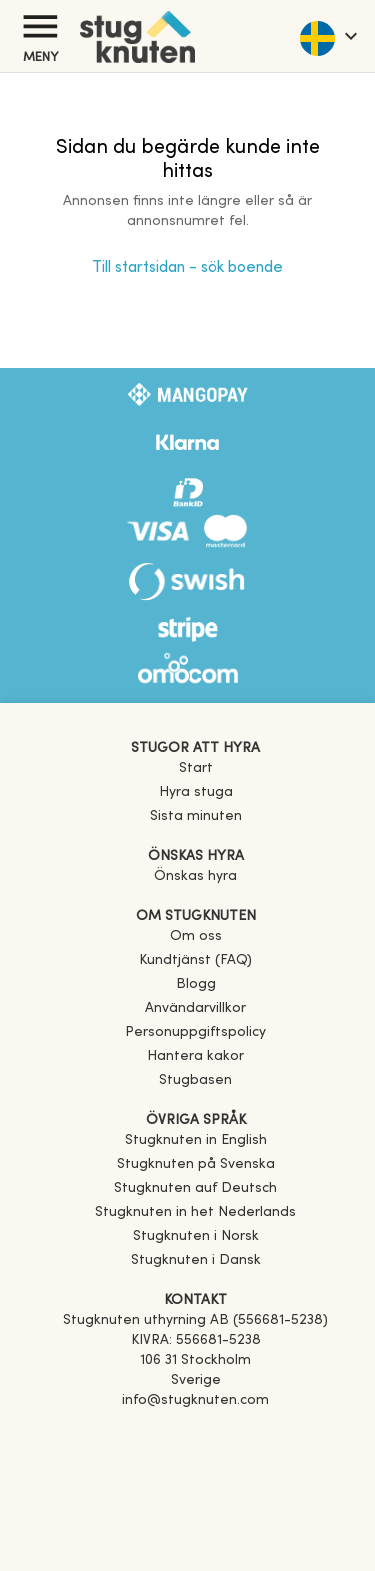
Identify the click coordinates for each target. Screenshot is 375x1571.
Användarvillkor (195, 1008)
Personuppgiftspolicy (195, 1032)
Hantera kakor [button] (195, 1056)
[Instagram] (195, 1457)
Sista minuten (196, 816)
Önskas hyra (195, 876)
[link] (196, 1140)
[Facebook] (195, 1429)
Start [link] (196, 768)
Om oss (196, 936)
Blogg (196, 984)
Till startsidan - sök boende (187, 268)
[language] (327, 36)
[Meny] (40, 26)
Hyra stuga (196, 792)
